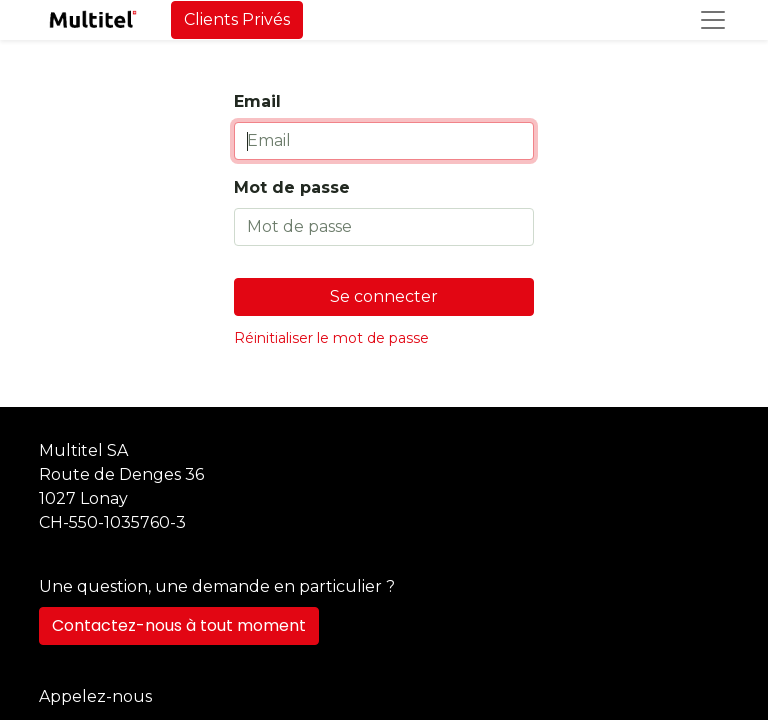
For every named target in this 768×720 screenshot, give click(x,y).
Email (257, 101)
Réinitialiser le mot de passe (331, 338)
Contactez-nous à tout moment (179, 625)
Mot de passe (292, 187)
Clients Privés (237, 19)
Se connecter (384, 296)
